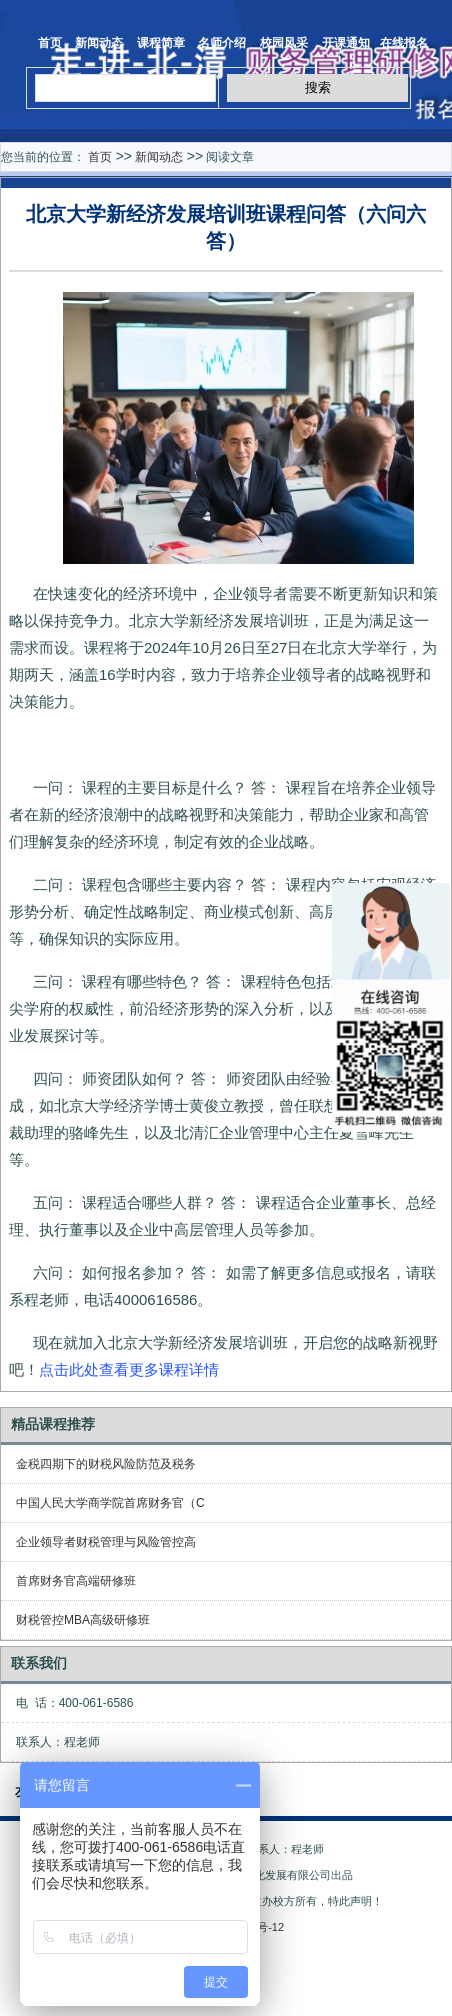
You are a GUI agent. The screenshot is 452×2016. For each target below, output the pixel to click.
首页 (42, 43)
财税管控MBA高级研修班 (83, 1620)
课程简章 (161, 43)
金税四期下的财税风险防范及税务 (106, 1464)
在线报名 (404, 43)
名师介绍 (222, 43)
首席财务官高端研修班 (76, 1581)
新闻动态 (99, 43)
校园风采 (284, 43)
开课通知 (346, 43)
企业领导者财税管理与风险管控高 (106, 1542)
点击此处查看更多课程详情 (129, 1369)
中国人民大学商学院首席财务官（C (110, 1503)
